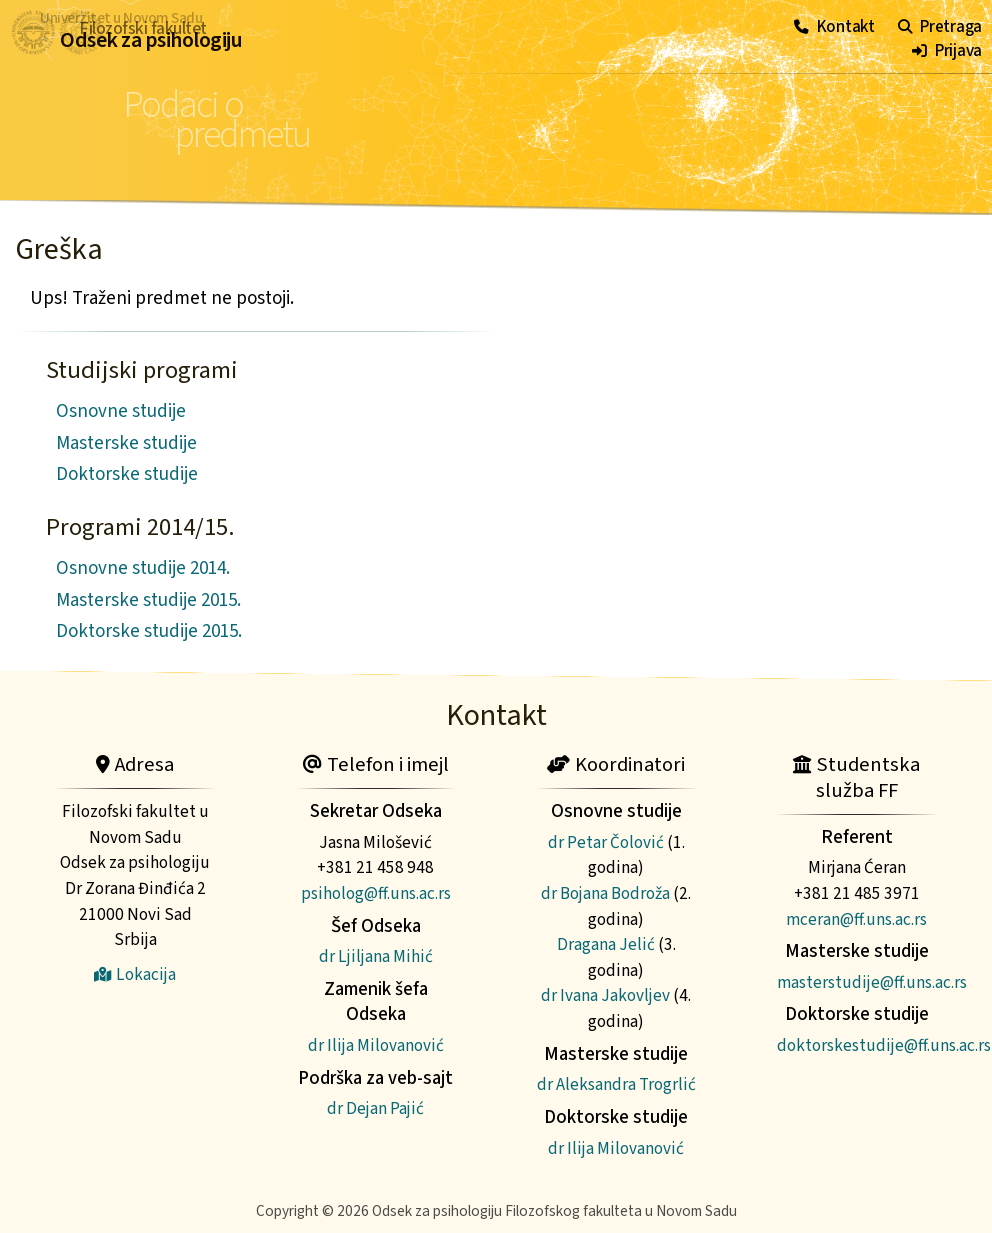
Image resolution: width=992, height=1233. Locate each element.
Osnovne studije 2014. (143, 568)
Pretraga (940, 26)
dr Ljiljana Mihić (376, 956)
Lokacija (135, 974)
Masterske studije (126, 443)
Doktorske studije (127, 474)
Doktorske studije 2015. (149, 631)
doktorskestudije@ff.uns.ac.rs (884, 1045)
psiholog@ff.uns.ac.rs (376, 893)
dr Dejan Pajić (375, 1108)
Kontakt (834, 26)
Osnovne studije (121, 411)
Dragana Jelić (606, 944)
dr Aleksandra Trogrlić (616, 1084)
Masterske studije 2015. (148, 600)
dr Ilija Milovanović (376, 1045)
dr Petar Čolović (606, 842)
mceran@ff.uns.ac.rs (856, 919)
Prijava (947, 50)
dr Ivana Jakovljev (605, 995)
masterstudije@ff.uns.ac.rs (872, 982)
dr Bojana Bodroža (605, 893)
